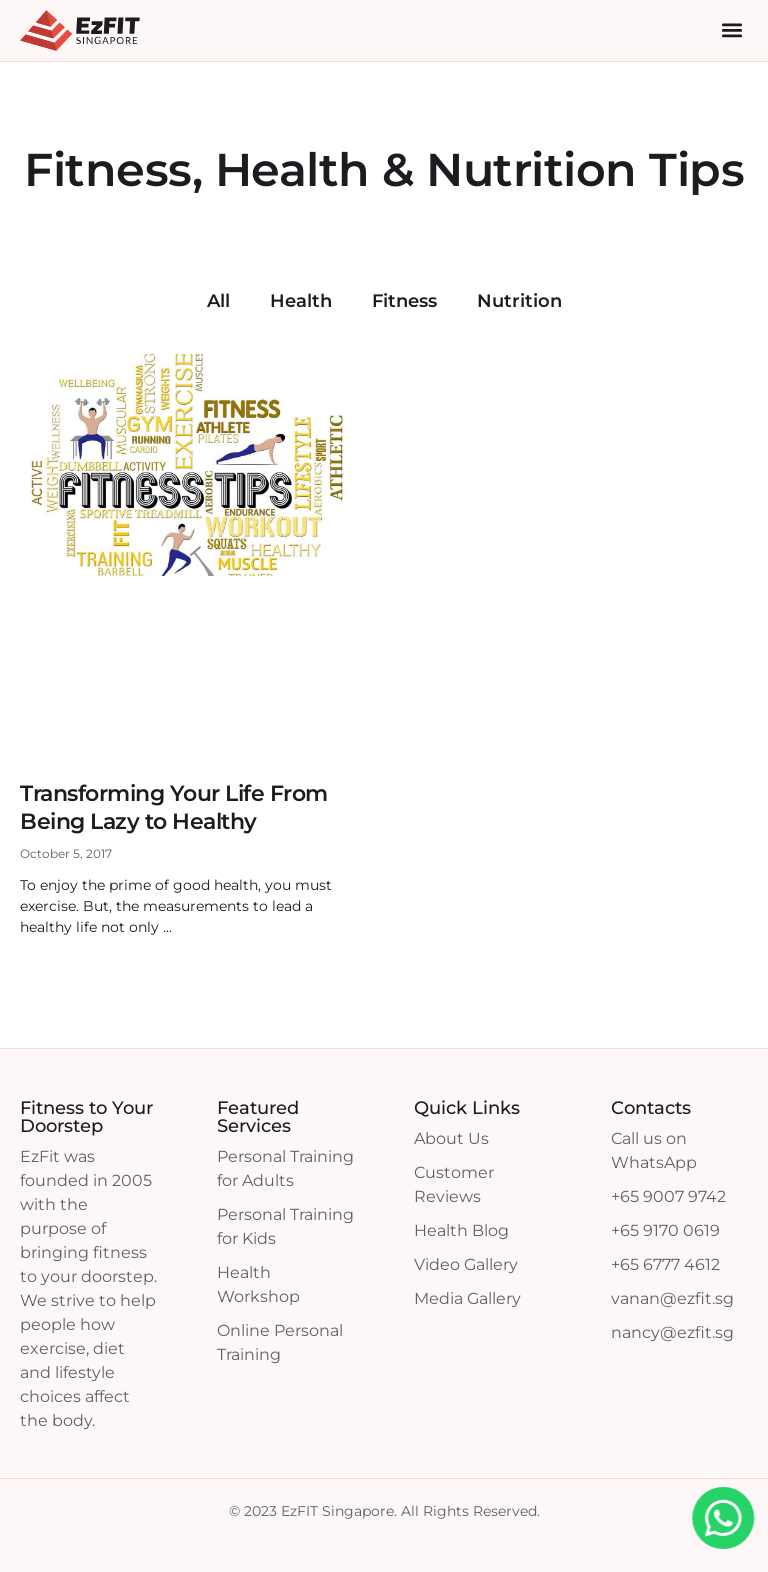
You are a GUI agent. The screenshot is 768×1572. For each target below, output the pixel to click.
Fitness (404, 301)
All (218, 301)
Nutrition (519, 301)
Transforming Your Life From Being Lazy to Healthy (174, 807)
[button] (731, 30)
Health (301, 301)
